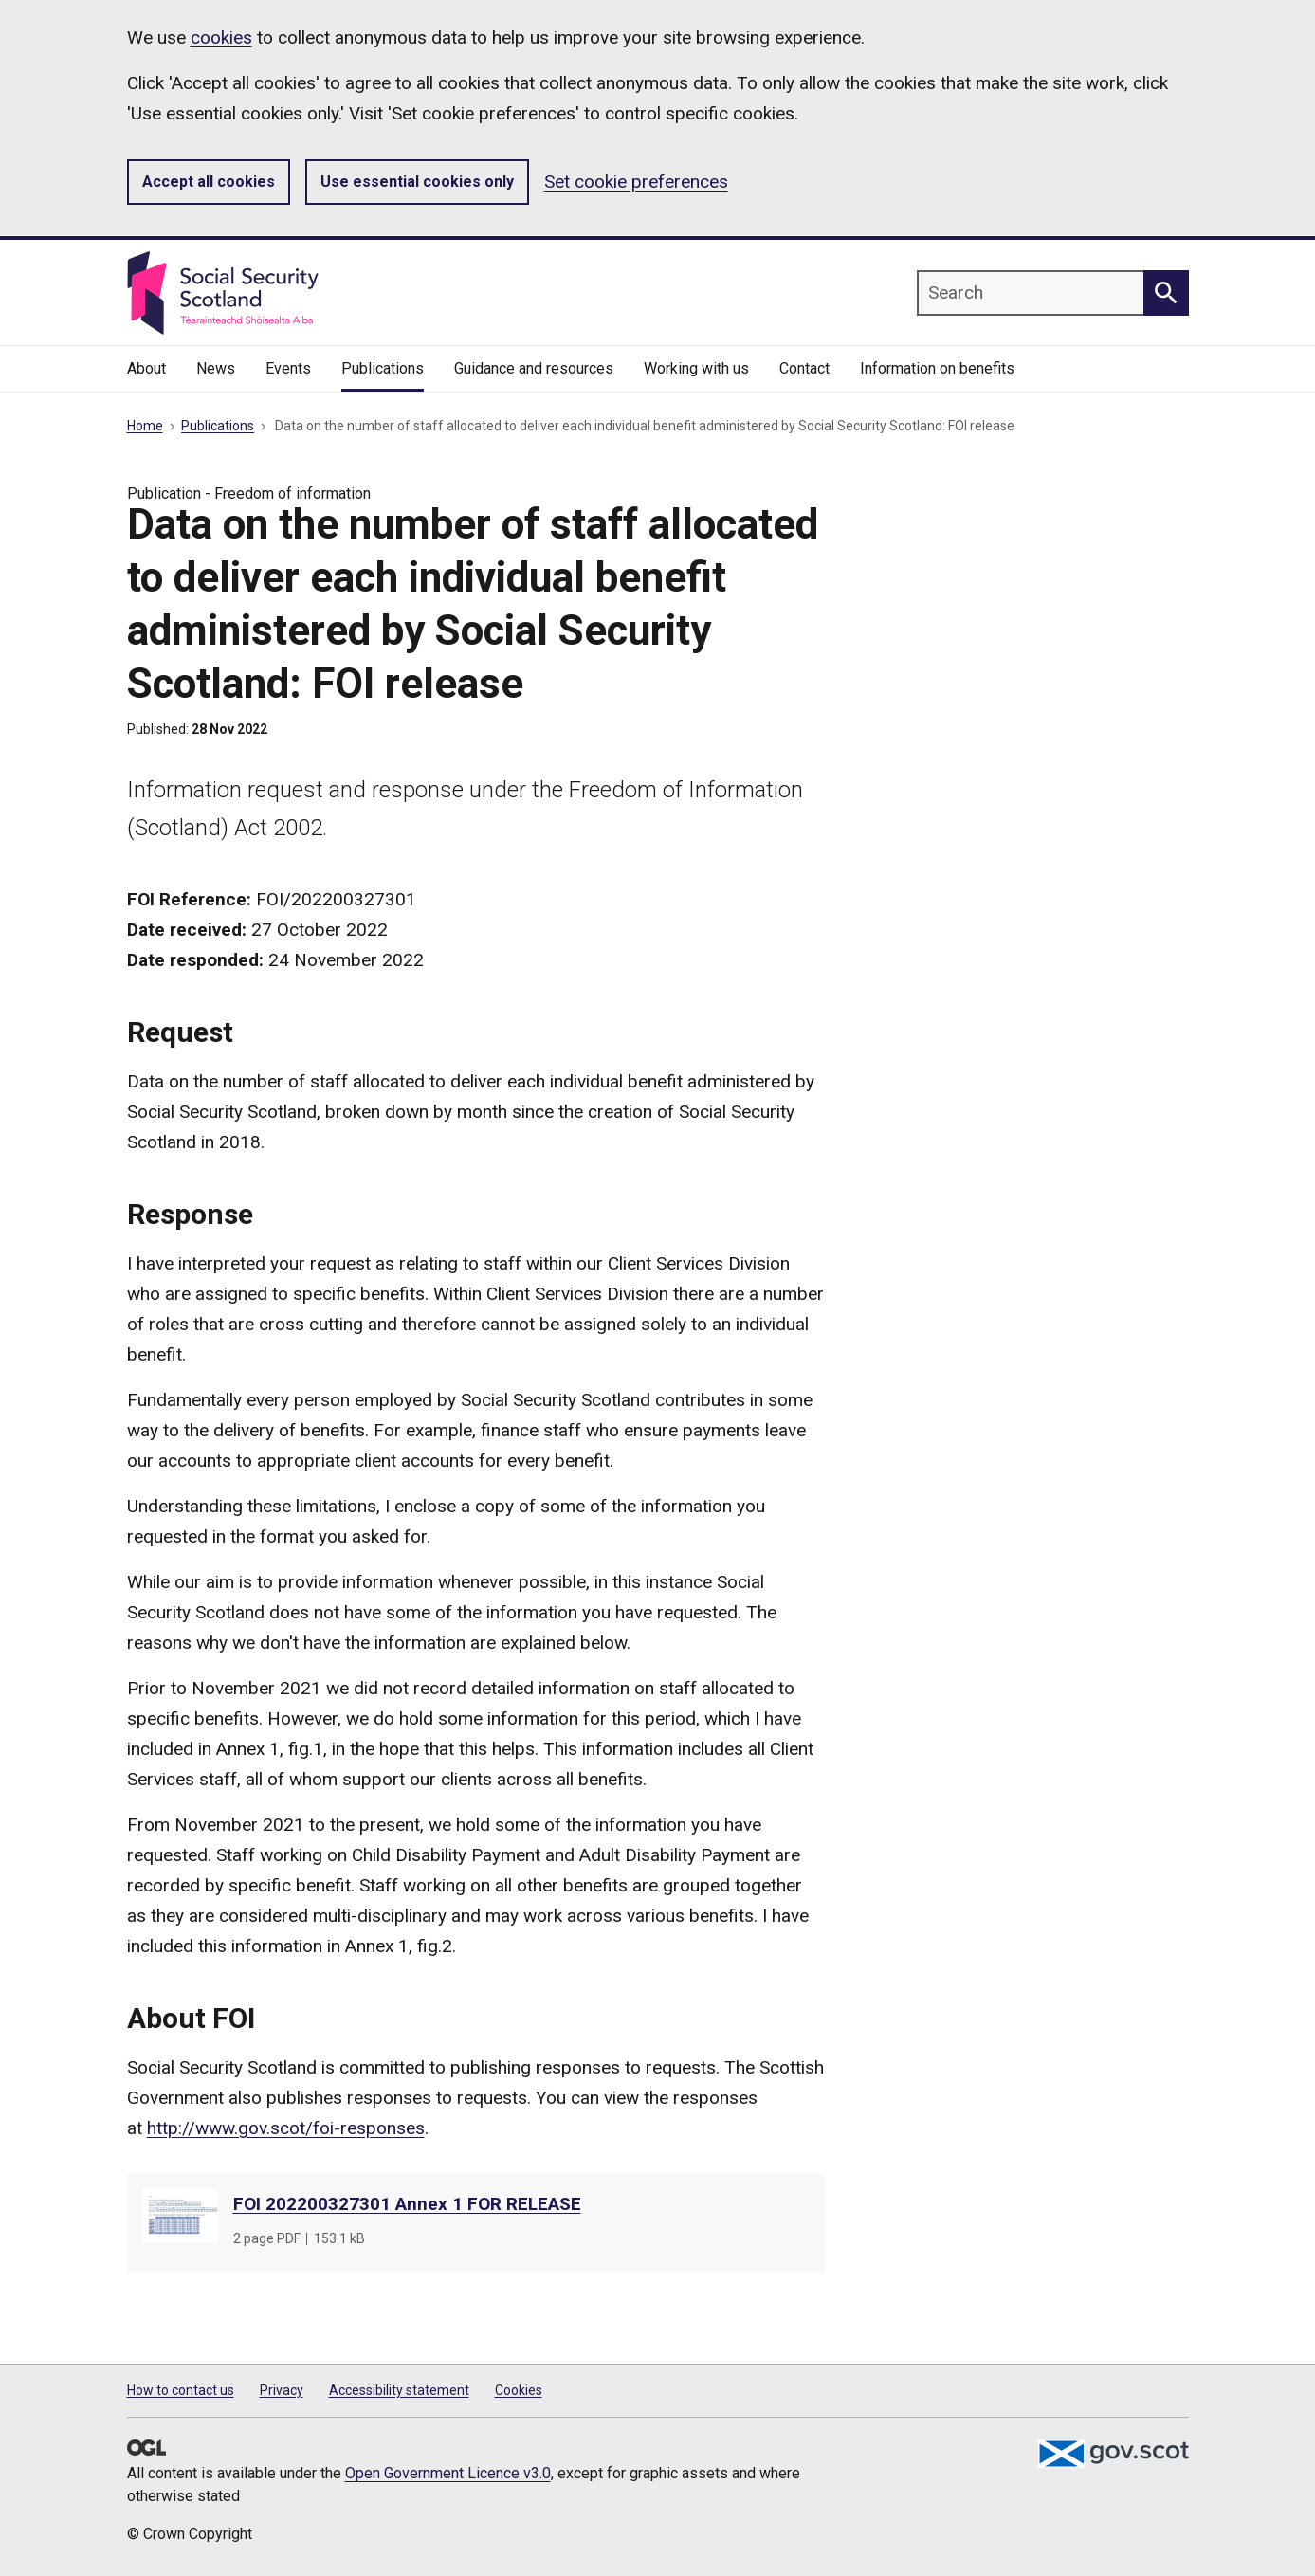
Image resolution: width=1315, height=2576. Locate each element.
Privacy (281, 2390)
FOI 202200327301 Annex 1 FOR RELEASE (407, 2204)
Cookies (518, 2390)
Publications (217, 425)
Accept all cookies (208, 182)
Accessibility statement (399, 2390)
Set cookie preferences (636, 181)
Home (145, 425)
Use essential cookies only (417, 182)
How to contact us (180, 2390)
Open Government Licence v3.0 (448, 2473)
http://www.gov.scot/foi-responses (286, 2128)
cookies (221, 37)
